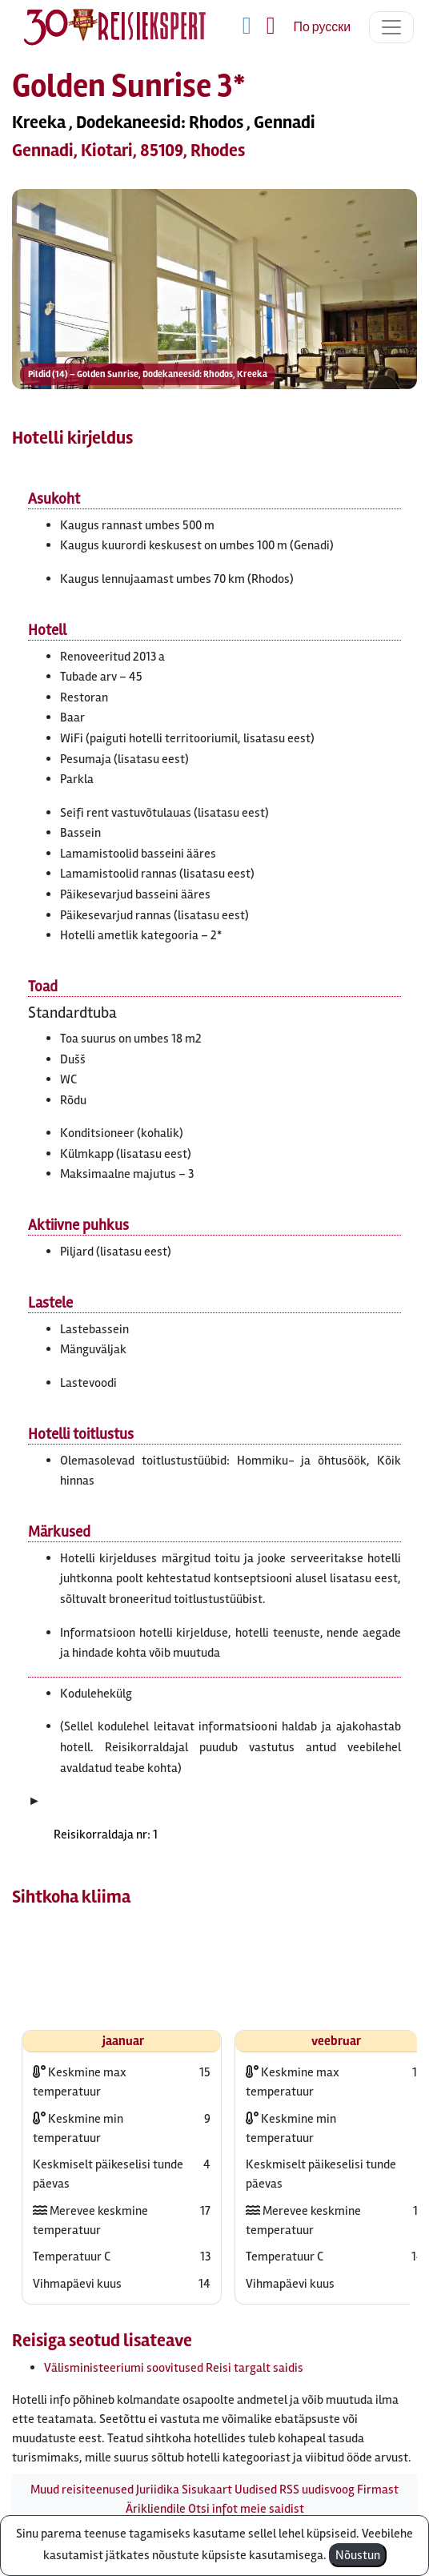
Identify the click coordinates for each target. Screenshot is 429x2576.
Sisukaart (207, 2490)
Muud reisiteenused (82, 2490)
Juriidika (157, 2490)
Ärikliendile (156, 2509)
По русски (322, 27)
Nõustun (357, 2555)
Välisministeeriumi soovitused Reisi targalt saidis (173, 2368)
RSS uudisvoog (317, 2490)
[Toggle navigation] (391, 27)
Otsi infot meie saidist (246, 2509)
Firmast (378, 2490)
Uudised (256, 2490)
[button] (214, 340)
